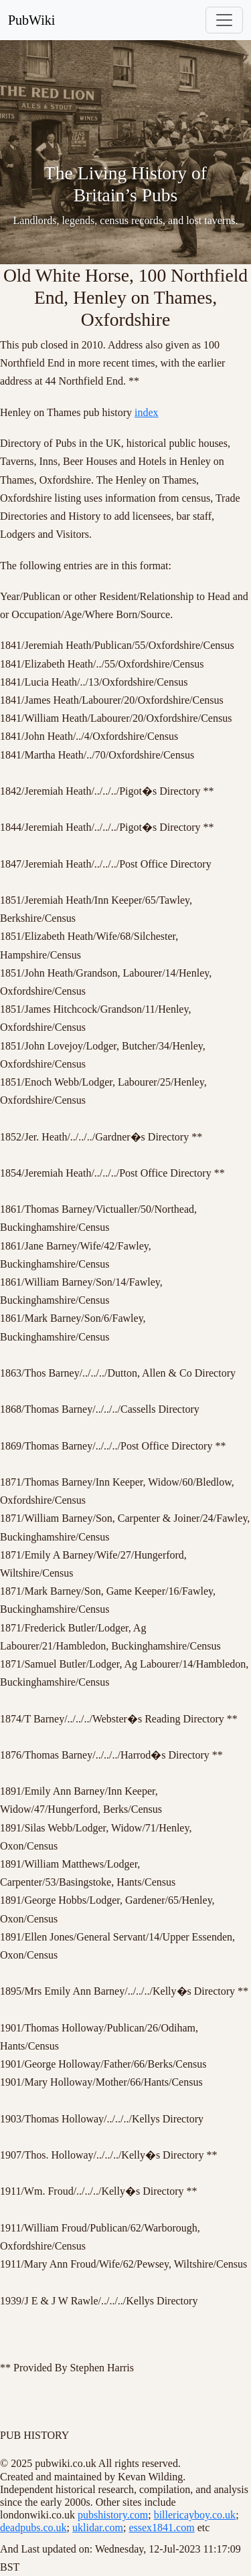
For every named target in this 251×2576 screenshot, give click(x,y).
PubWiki (31, 20)
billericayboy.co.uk (195, 2514)
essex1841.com (161, 2527)
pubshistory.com (113, 2514)
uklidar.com (97, 2527)
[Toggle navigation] (224, 20)
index (147, 412)
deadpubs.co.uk (33, 2527)
